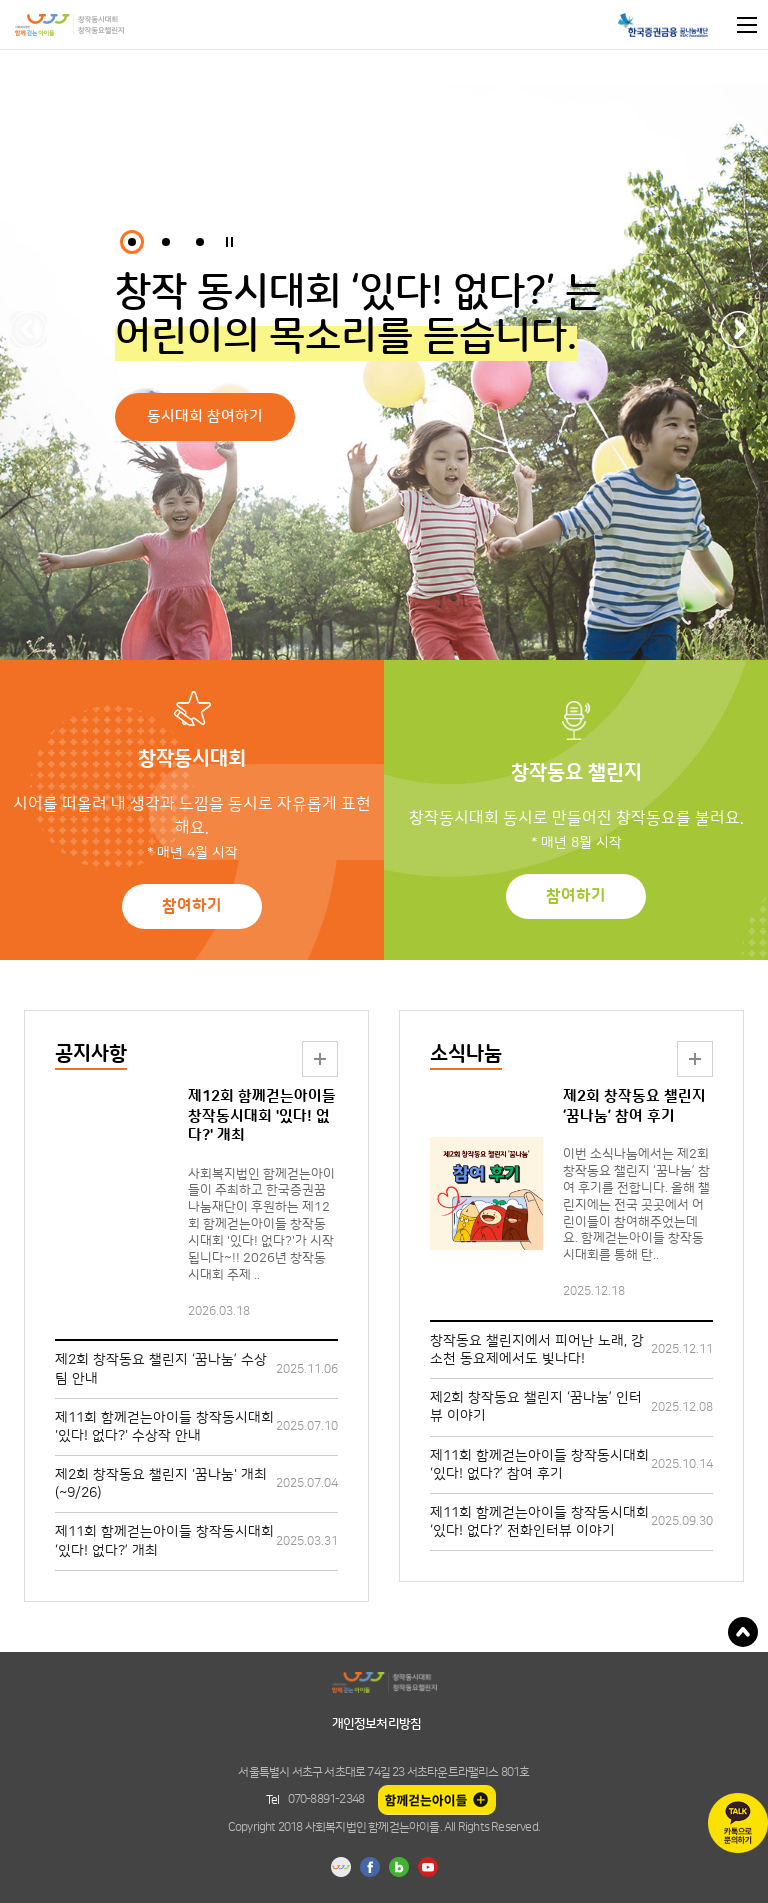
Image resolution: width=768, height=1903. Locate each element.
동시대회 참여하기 (205, 416)
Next (739, 329)
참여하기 (192, 906)
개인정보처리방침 (377, 1724)
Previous (28, 329)
